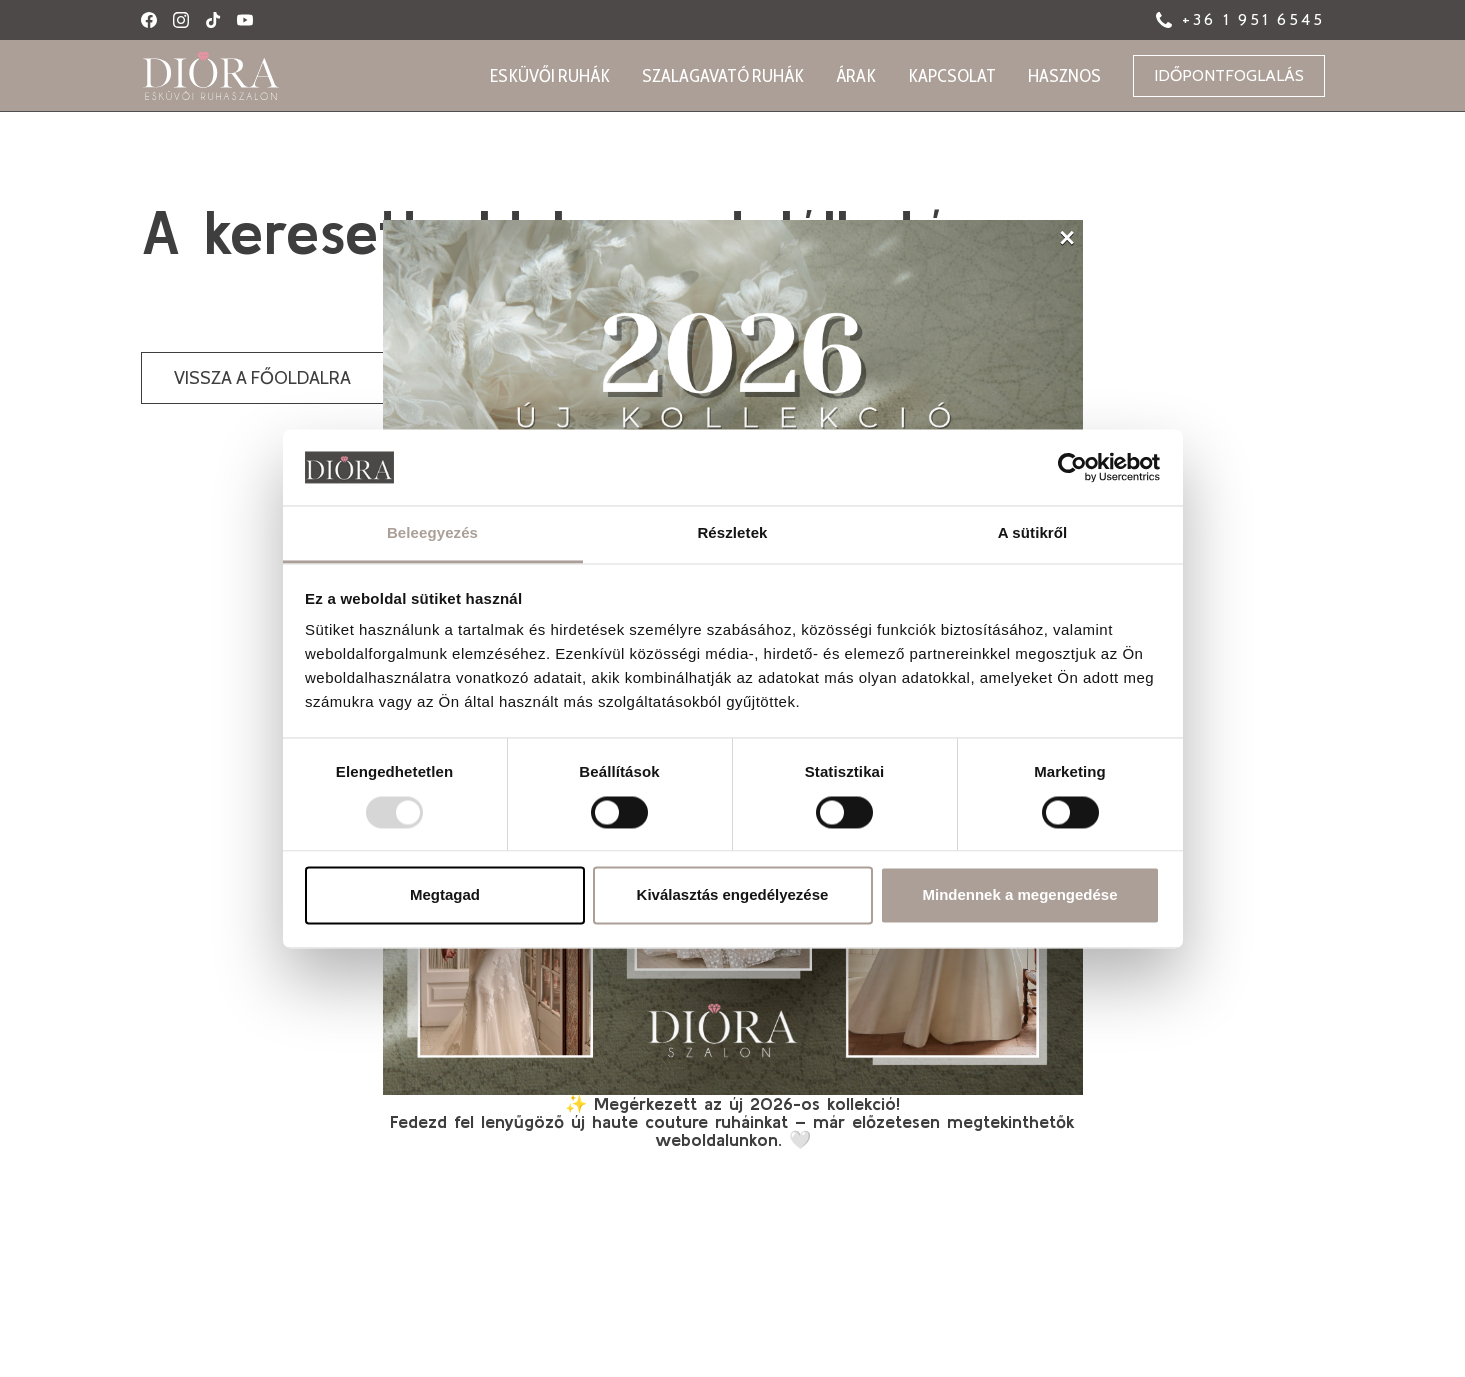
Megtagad (445, 895)
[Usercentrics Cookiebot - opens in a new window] (1072, 467)
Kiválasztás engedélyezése (733, 895)
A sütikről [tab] (1033, 533)
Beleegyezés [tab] (432, 533)
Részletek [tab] (732, 533)
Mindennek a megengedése (1019, 895)
